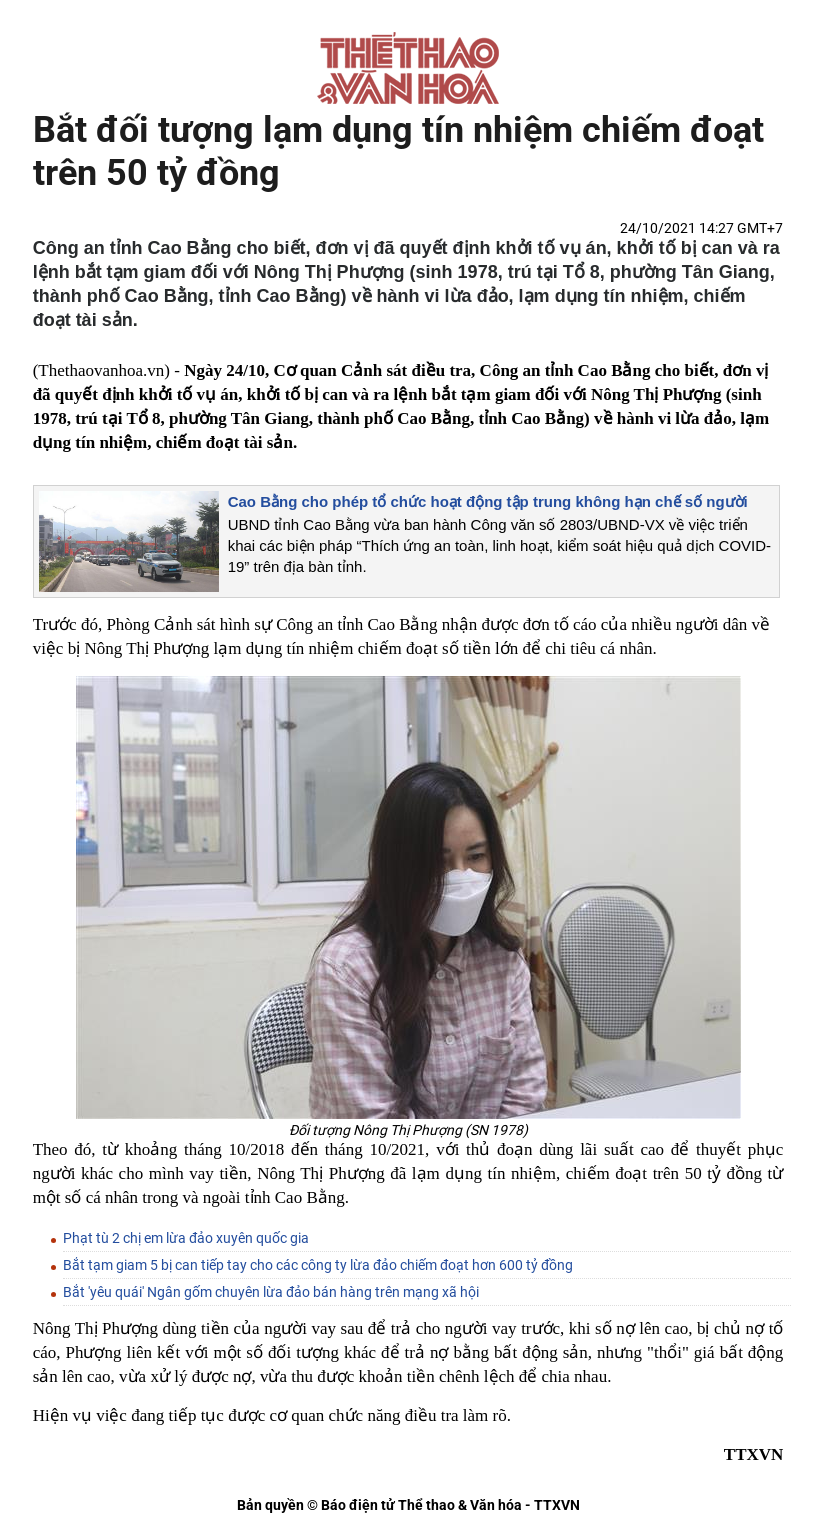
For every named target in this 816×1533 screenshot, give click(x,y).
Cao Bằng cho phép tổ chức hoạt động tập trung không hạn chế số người (488, 501)
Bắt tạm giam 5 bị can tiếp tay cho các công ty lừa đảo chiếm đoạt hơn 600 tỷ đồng (318, 1265)
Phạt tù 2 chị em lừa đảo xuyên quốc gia (186, 1238)
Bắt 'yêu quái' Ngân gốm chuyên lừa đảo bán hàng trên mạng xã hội (271, 1292)
